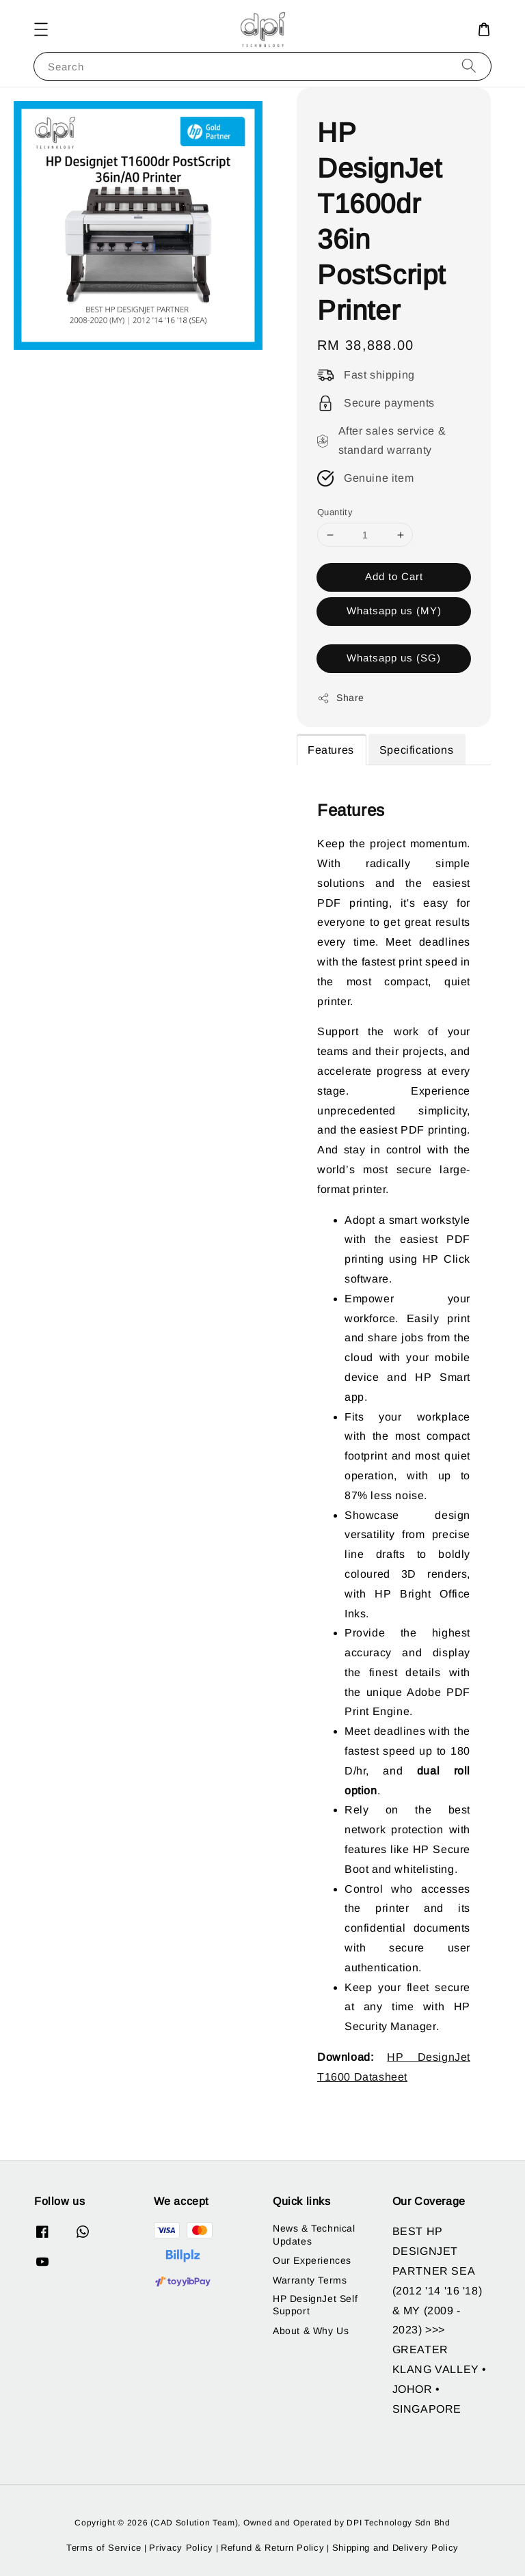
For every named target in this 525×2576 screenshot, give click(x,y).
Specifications (416, 750)
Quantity (335, 512)
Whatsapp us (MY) (394, 610)
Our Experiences (312, 2260)
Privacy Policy (181, 2548)
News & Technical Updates (314, 2234)
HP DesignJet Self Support (315, 2304)
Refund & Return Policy (272, 2548)
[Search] (469, 66)
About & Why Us (311, 2330)
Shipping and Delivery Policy (395, 2548)
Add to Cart (394, 576)
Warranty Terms (310, 2280)
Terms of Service (104, 2548)
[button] (41, 29)
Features (331, 750)
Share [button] (340, 698)
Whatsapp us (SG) (394, 657)
